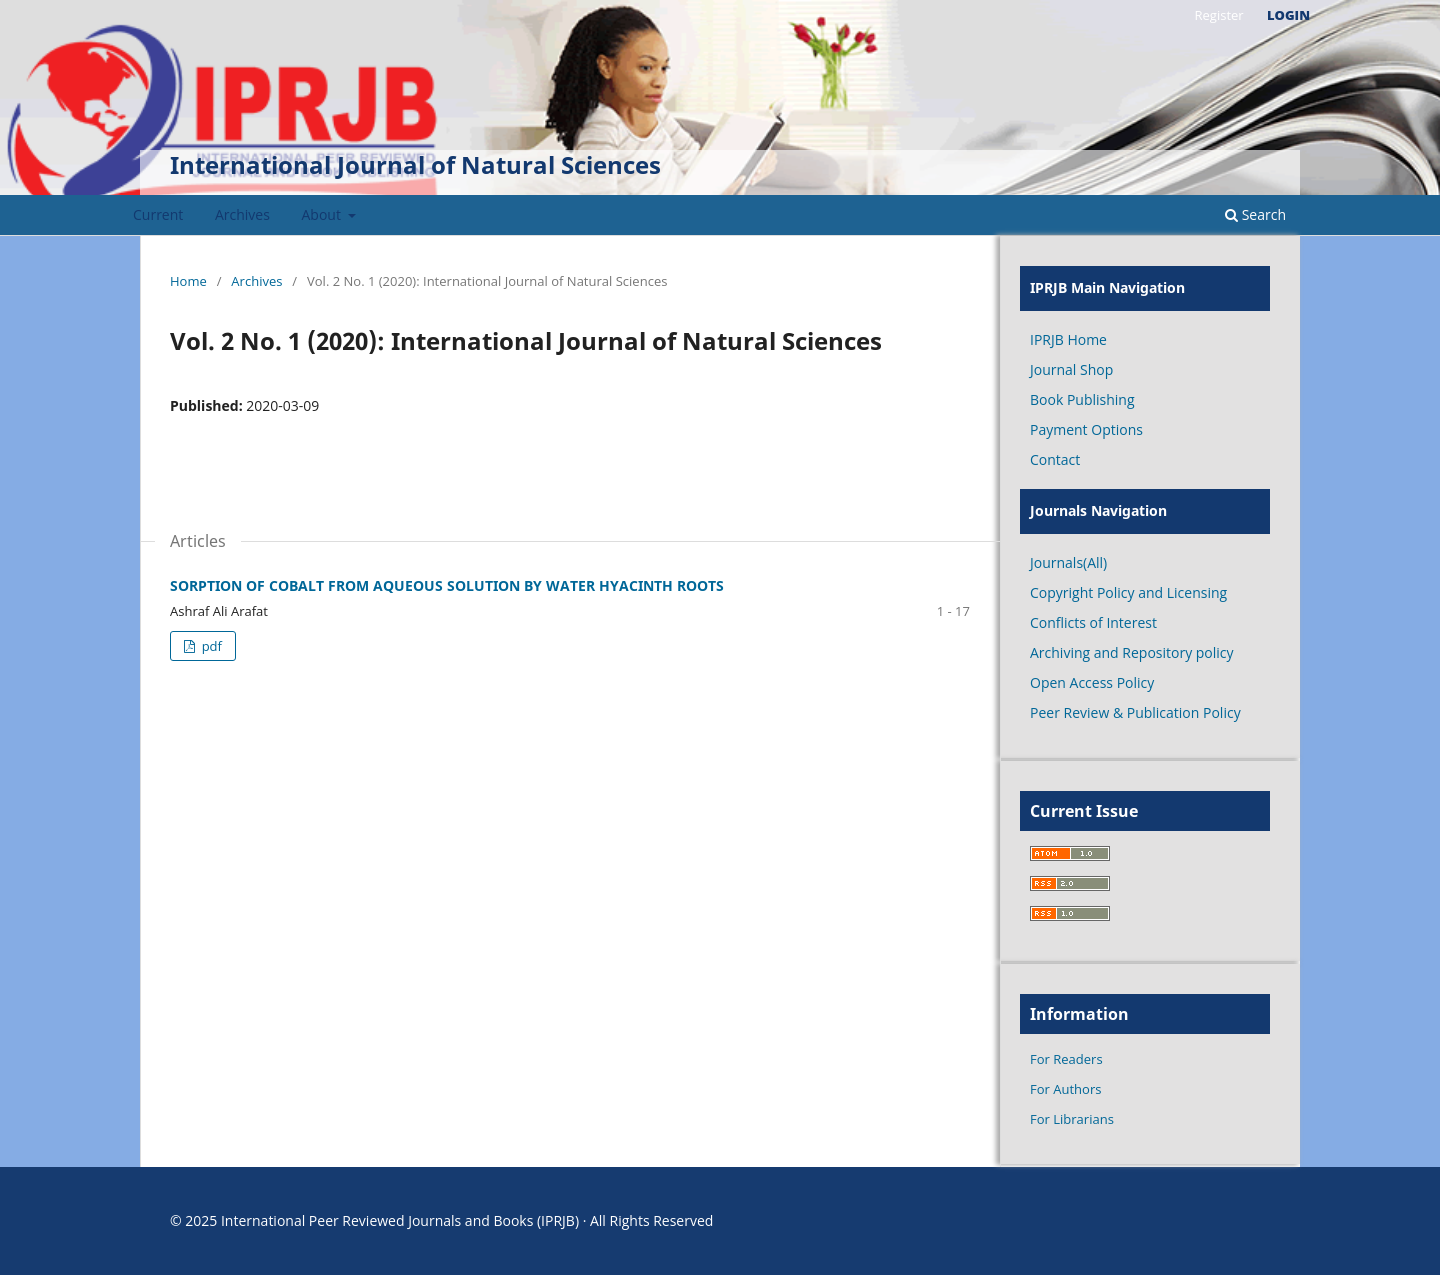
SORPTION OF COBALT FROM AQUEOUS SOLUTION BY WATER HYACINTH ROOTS (447, 585)
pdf (210, 646)
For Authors (1065, 1089)
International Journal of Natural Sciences (415, 164)
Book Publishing (1082, 399)
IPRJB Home (1068, 339)
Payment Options (1086, 429)
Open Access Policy (1092, 682)
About (323, 214)
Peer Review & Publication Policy (1135, 712)
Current (158, 214)
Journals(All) (1068, 562)
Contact (1055, 459)
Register (1218, 15)
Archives (242, 214)
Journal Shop (1071, 369)
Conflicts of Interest (1093, 622)
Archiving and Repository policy (1132, 652)
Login (1288, 15)
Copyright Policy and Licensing (1128, 592)
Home (188, 281)
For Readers (1066, 1059)
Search (1255, 214)
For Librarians (1072, 1119)
